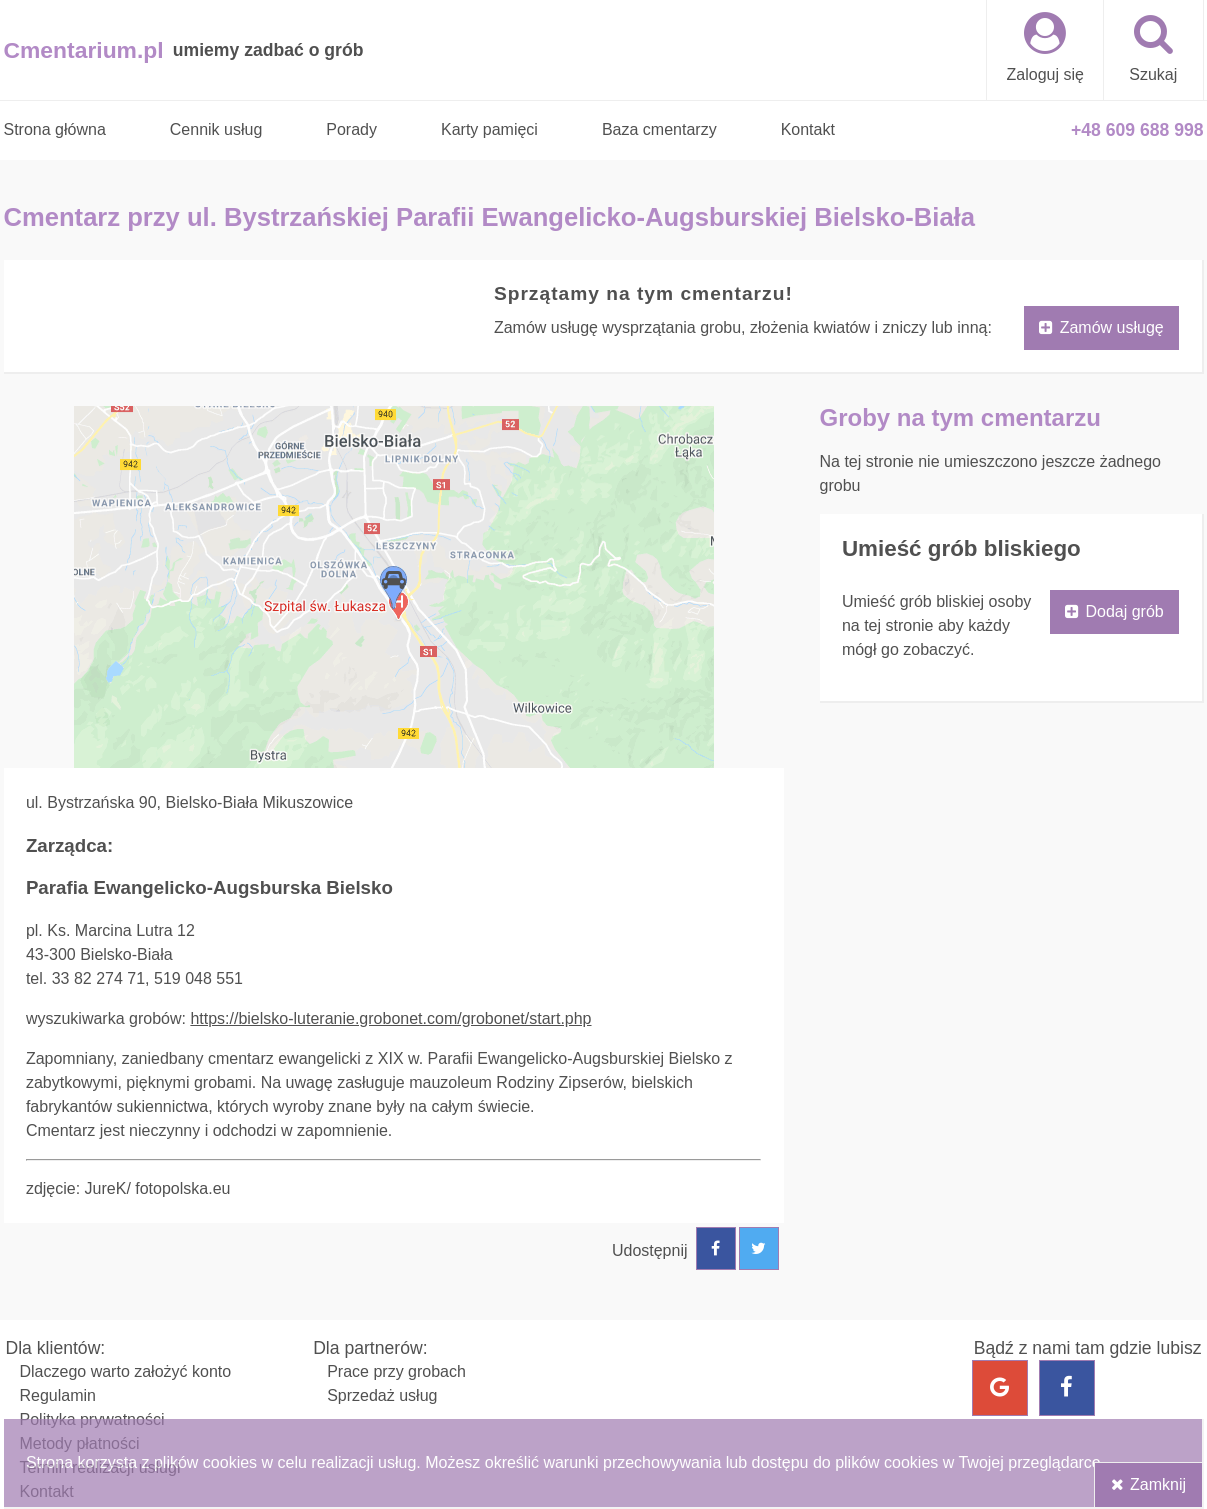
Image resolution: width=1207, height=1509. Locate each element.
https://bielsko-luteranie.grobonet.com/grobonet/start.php (390, 1018)
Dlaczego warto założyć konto (126, 1371)
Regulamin (58, 1395)
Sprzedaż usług (382, 1395)
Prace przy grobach (396, 1371)
